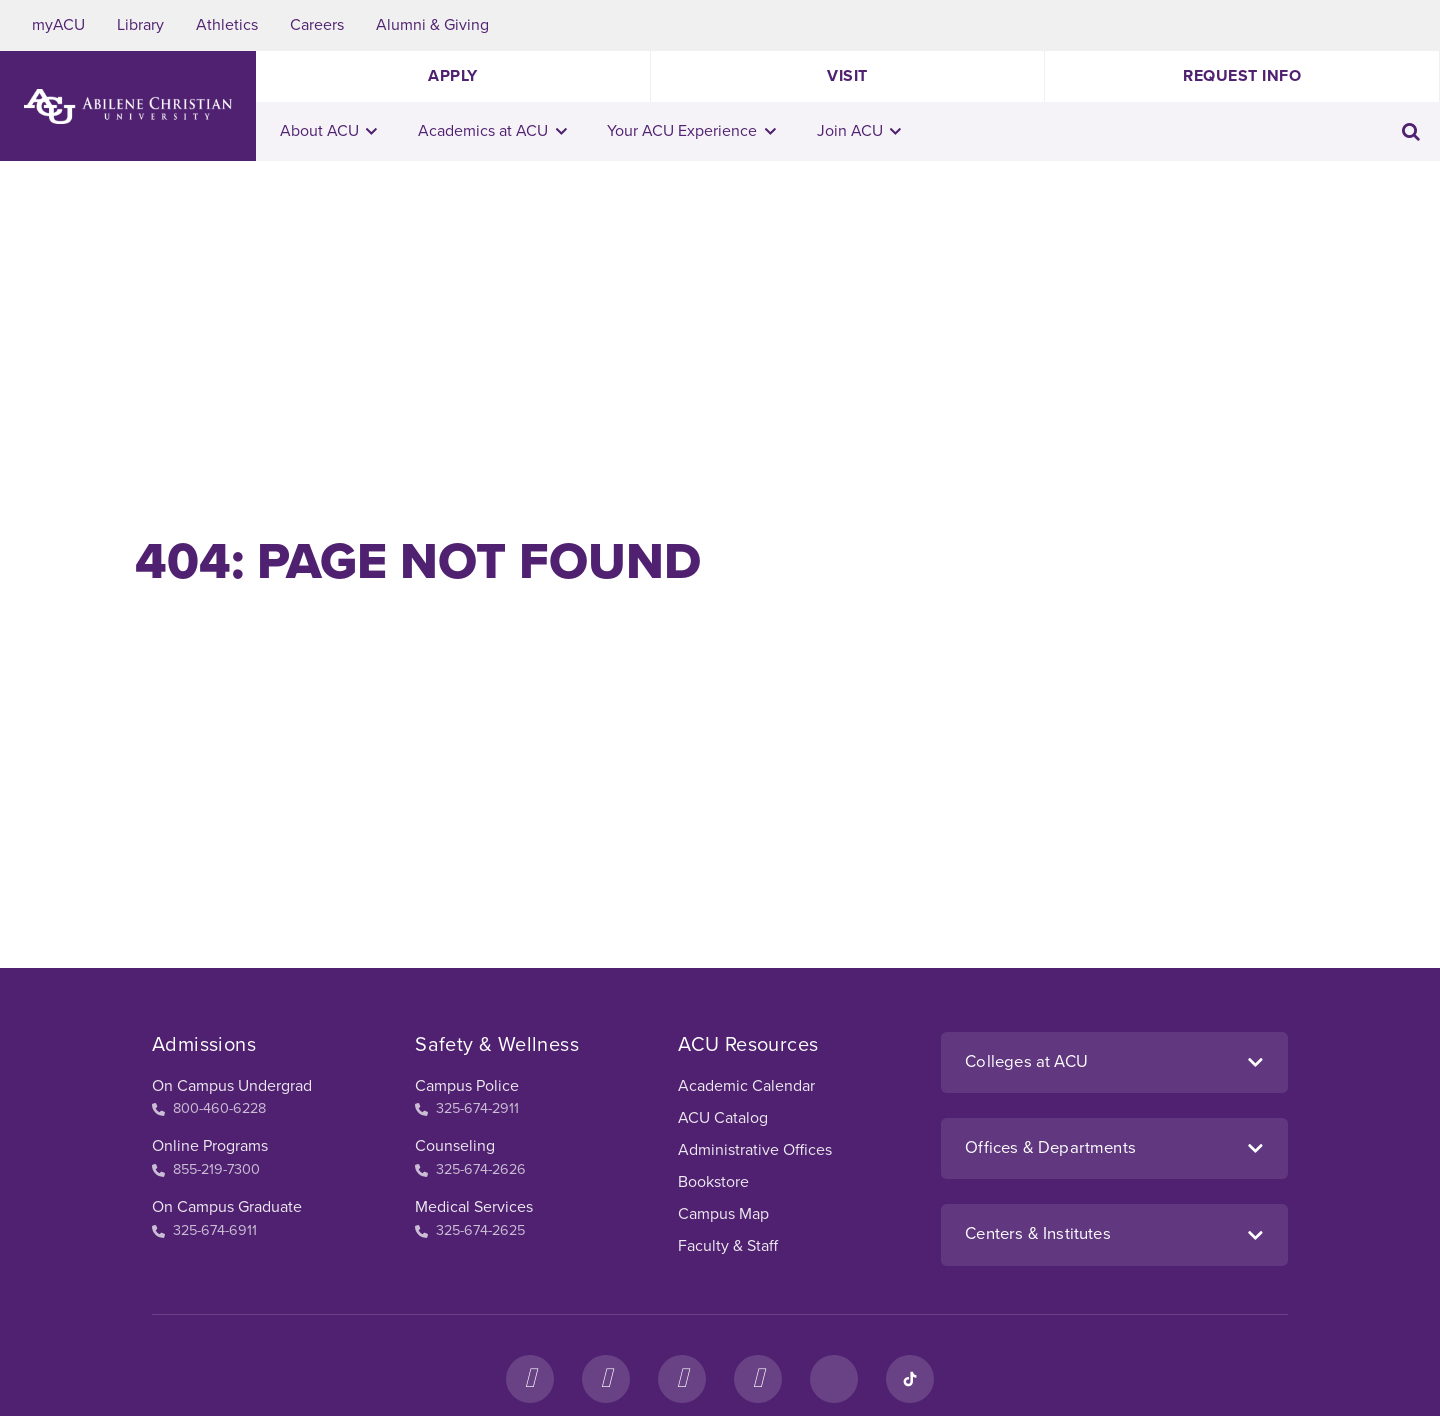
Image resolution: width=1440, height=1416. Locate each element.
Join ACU (859, 131)
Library (140, 25)
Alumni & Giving (432, 25)
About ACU (329, 131)
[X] (682, 1379)
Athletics (227, 25)
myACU (58, 25)
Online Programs (210, 1146)
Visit (847, 76)
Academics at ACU (492, 131)
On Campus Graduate (227, 1207)
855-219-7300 (206, 1169)
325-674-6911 (204, 1230)
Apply (453, 76)
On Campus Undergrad (232, 1086)
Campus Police (467, 1086)
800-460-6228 (209, 1108)
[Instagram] (606, 1379)
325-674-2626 (470, 1169)
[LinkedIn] (834, 1379)
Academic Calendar (746, 1086)
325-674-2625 (470, 1230)
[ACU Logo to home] (128, 106)
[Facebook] (530, 1379)
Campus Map (723, 1214)
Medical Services (474, 1207)
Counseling (455, 1146)
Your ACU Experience (691, 131)
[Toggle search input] (1411, 131)
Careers (317, 25)
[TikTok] (910, 1379)
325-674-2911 (467, 1108)
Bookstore (713, 1182)
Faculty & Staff (728, 1246)
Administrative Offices (755, 1150)
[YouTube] (758, 1379)
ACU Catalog (723, 1118)
